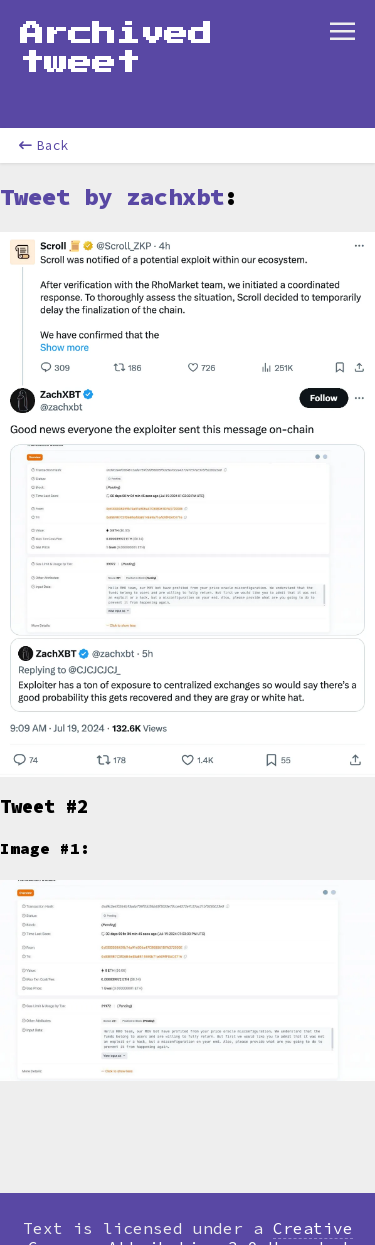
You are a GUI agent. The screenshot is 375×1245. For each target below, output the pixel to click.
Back (44, 145)
